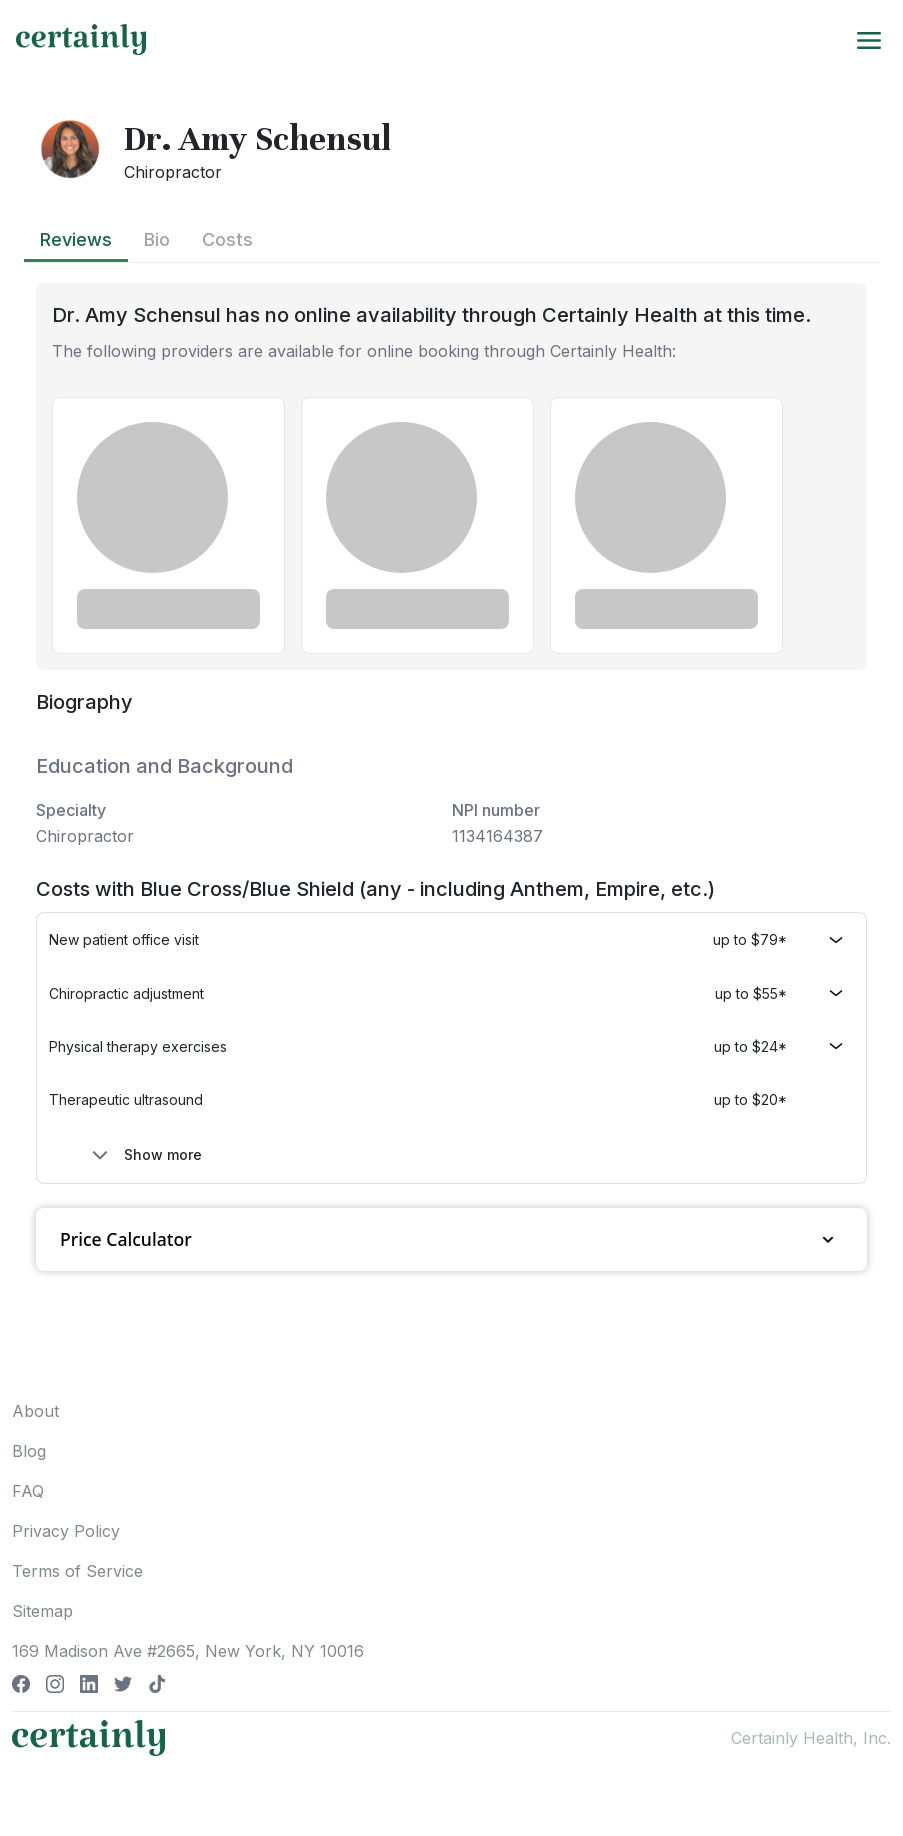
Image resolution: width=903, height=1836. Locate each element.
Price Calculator (451, 1239)
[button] (451, 940)
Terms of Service (77, 1571)
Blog (29, 1451)
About (35, 1411)
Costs (227, 239)
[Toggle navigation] (869, 39)
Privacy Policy (66, 1531)
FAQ (28, 1491)
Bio (157, 239)
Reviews (76, 239)
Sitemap (42, 1611)
